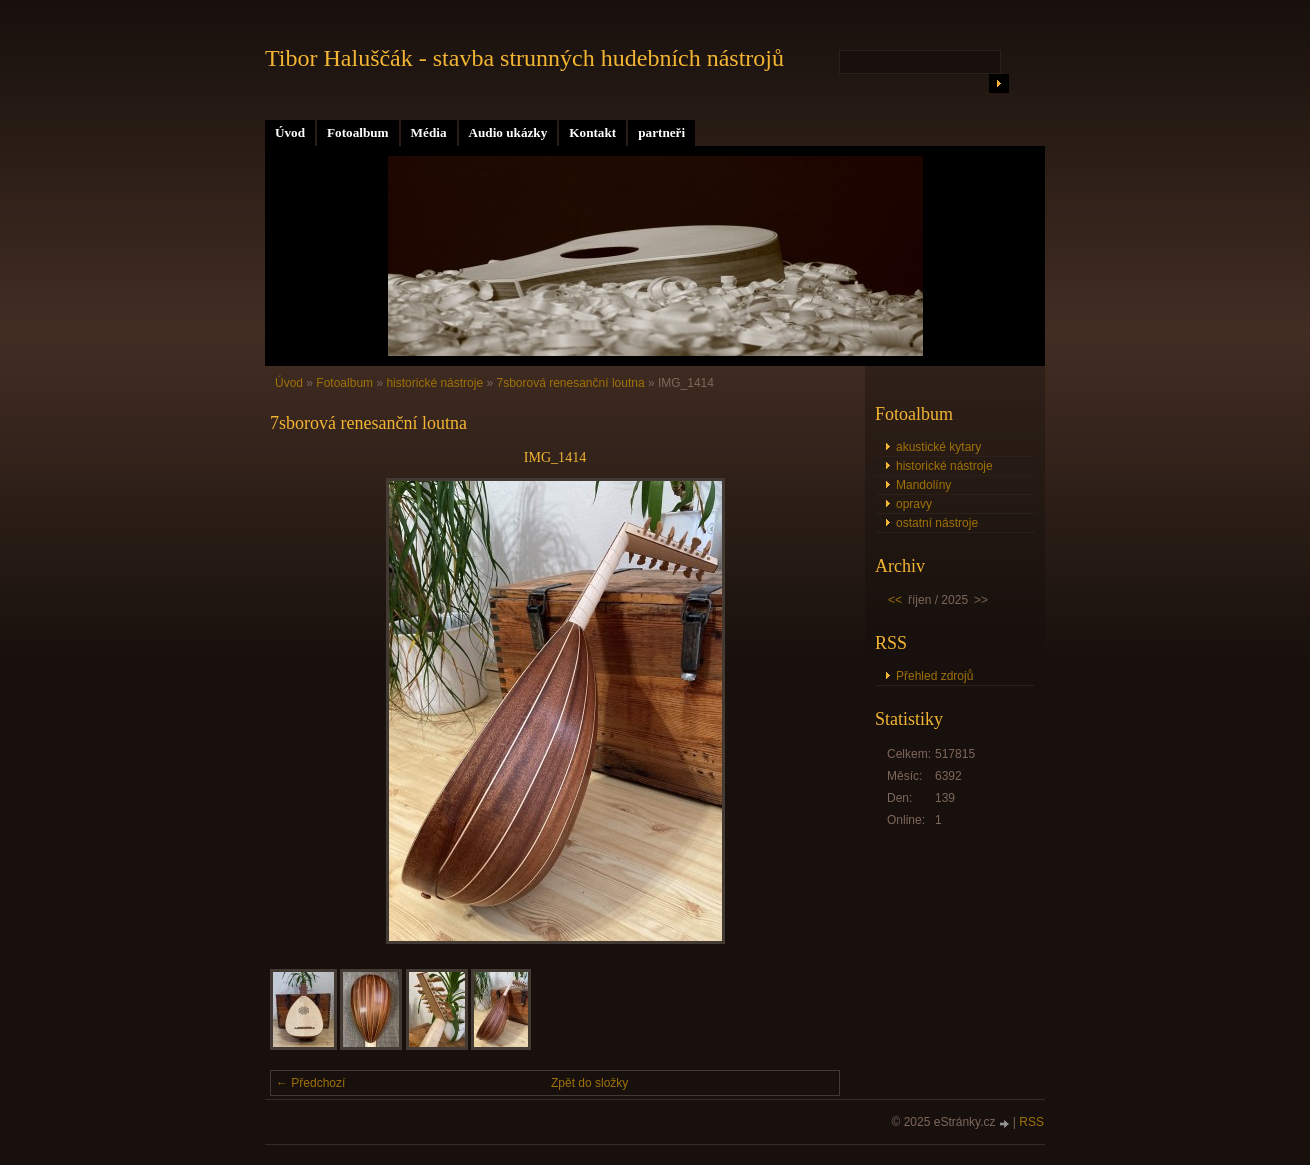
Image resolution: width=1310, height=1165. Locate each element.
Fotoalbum (358, 132)
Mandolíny (923, 485)
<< (895, 600)
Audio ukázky (508, 132)
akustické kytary (938, 447)
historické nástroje (434, 383)
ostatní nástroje (937, 523)
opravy (914, 504)
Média (429, 132)
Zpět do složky (589, 1083)
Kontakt (592, 132)
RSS (1031, 1122)
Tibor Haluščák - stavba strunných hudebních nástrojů (524, 58)
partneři (661, 132)
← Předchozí (310, 1083)
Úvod (290, 132)
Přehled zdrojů (934, 676)
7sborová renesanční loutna (570, 383)
